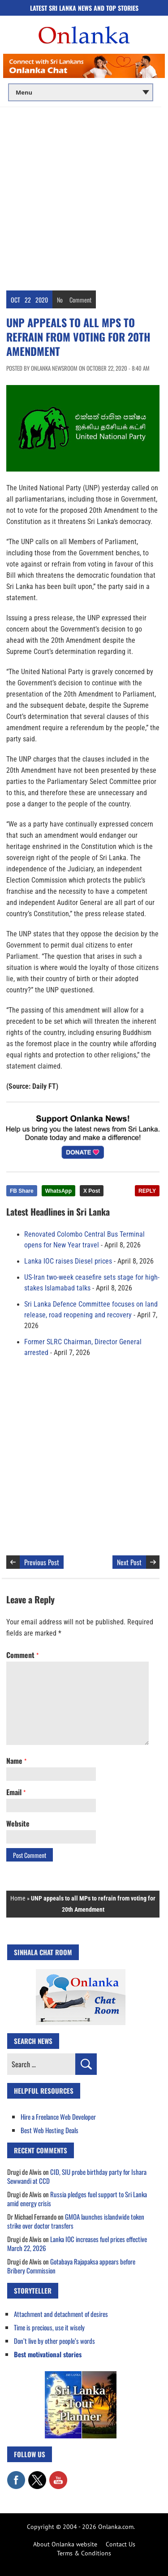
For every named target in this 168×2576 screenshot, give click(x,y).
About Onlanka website (65, 2544)
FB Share (22, 1191)
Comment (80, 299)
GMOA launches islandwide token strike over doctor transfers (75, 2221)
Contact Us (120, 2544)
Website (18, 1823)
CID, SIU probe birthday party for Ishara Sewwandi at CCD (76, 2176)
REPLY (147, 1191)
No (60, 299)
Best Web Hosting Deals (49, 2130)
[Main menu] (80, 92)
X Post (91, 1191)
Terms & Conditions (84, 2553)
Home (18, 1898)
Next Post (129, 1562)
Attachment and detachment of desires (61, 2314)
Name (16, 1760)
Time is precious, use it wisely (49, 2327)
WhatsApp (58, 1191)
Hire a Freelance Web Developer (58, 2116)
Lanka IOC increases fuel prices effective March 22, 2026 (77, 2243)
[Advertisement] (84, 196)
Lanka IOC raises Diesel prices (68, 1261)
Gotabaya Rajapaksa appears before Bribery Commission (71, 2265)
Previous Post (41, 1562)
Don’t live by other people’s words (54, 2341)
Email (16, 1792)
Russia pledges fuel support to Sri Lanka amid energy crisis (77, 2198)
